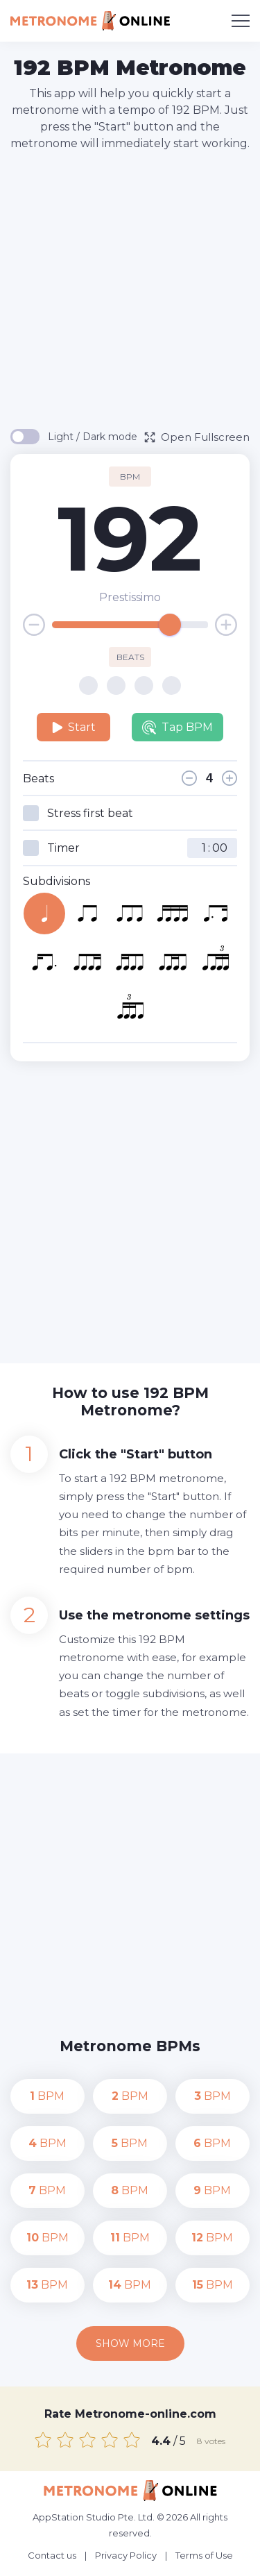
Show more (130, 2343)
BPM (47, 2096)
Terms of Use (204, 2555)
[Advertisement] (130, 289)
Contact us (52, 2555)
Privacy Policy (126, 2555)
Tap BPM (177, 727)
